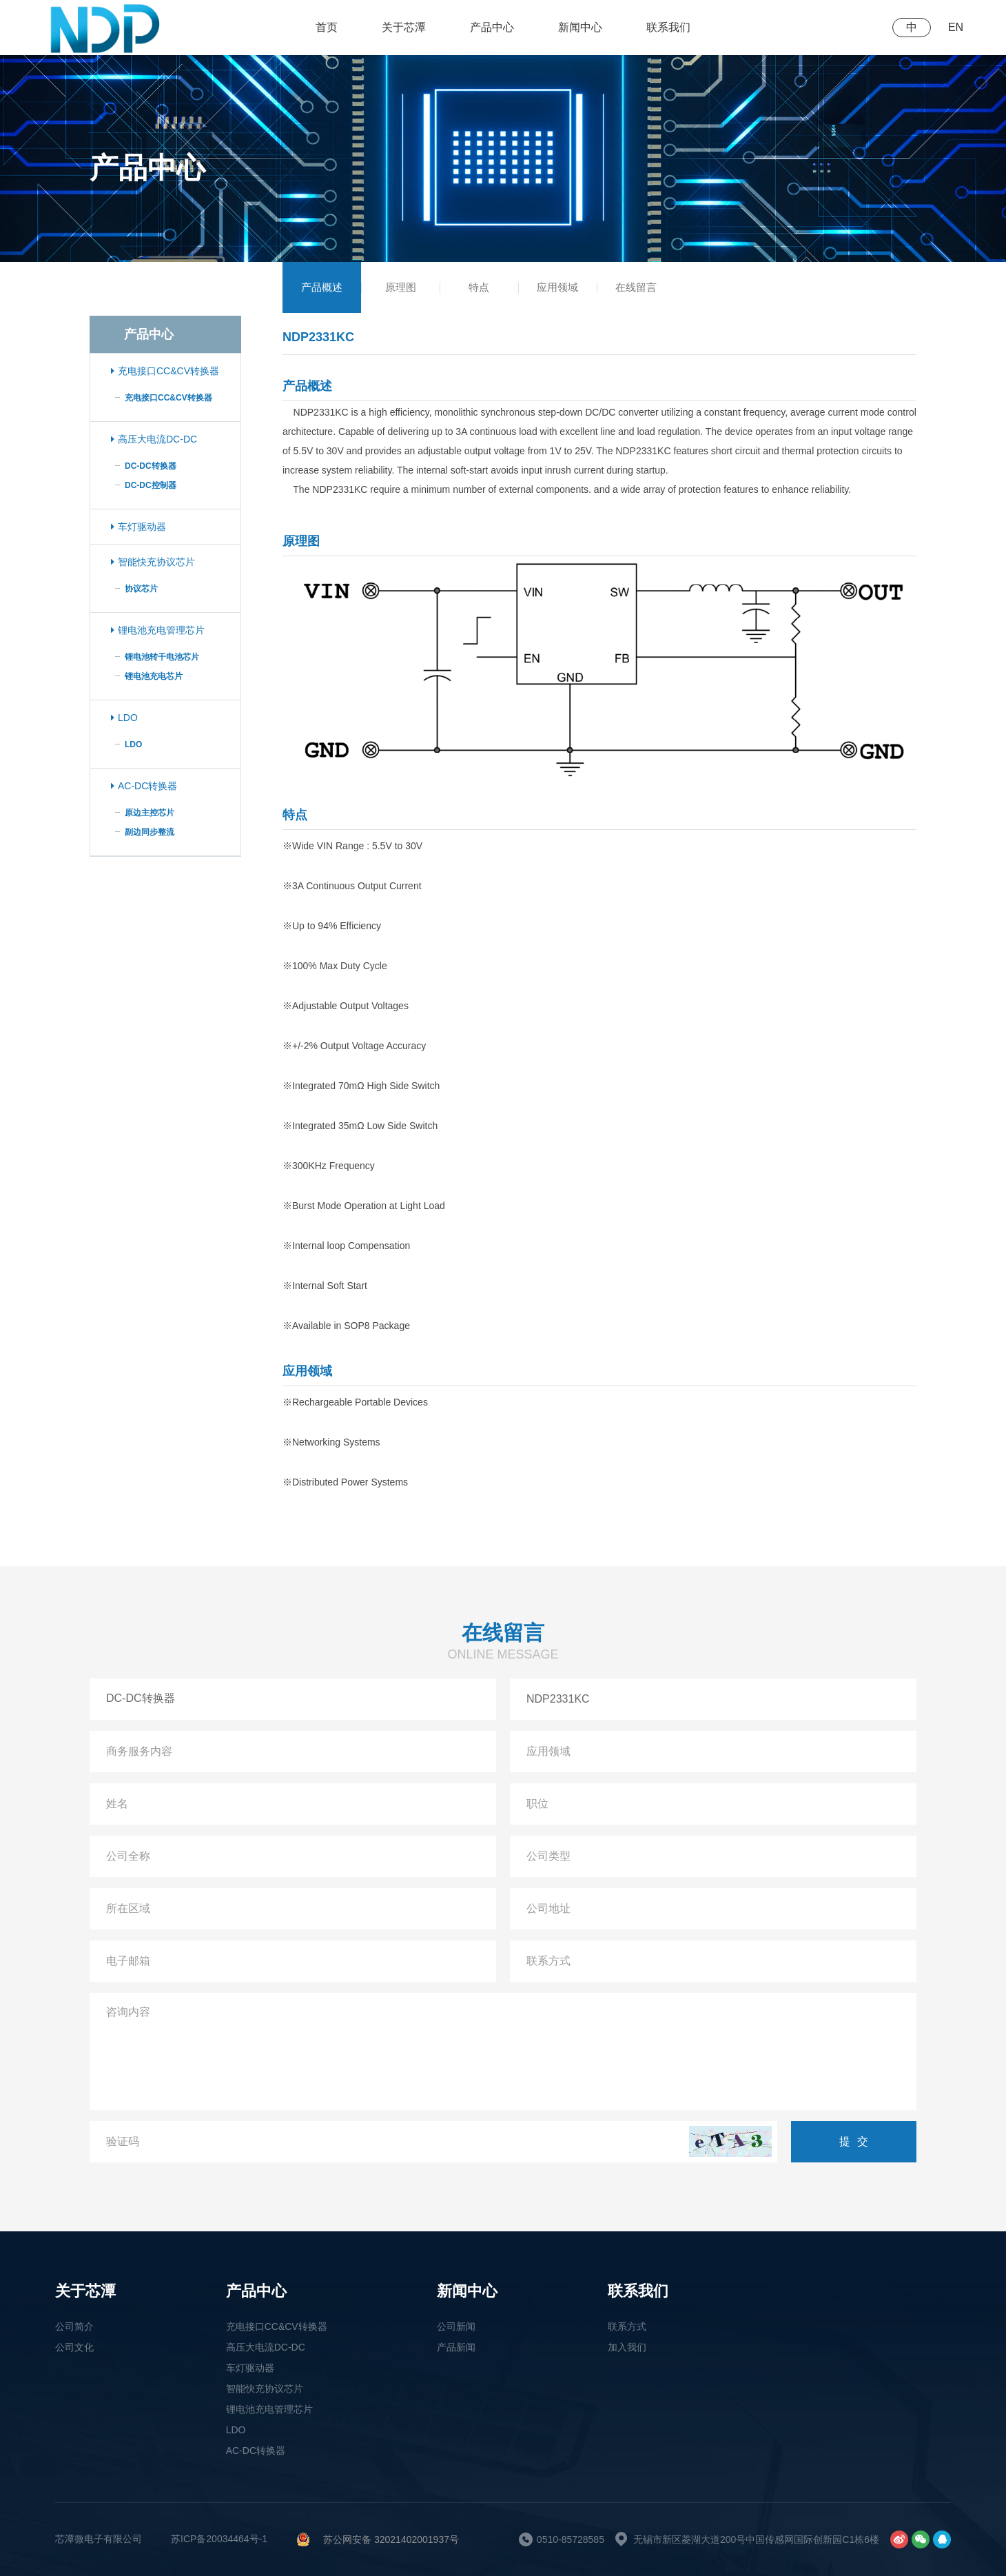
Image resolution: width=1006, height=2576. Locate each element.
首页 (327, 27)
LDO (124, 717)
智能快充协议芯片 (153, 561)
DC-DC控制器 (150, 485)
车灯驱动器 (138, 526)
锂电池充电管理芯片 (158, 630)
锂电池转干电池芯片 (162, 657)
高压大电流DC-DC (154, 439)
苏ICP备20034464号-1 (219, 2538)
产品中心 (492, 27)
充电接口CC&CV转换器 (165, 370)
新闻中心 (580, 27)
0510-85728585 (570, 2539)
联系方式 (627, 2326)
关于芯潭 (404, 27)
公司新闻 (456, 2326)
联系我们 (668, 27)
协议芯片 (141, 589)
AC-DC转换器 (144, 785)
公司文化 (74, 2347)
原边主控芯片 (149, 813)
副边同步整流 (149, 832)
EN (955, 27)
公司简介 (74, 2326)
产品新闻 (456, 2347)
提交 (857, 2141)
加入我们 (627, 2347)
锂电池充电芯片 (154, 676)
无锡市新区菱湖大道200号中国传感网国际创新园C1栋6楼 (756, 2539)
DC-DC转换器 (150, 466)
